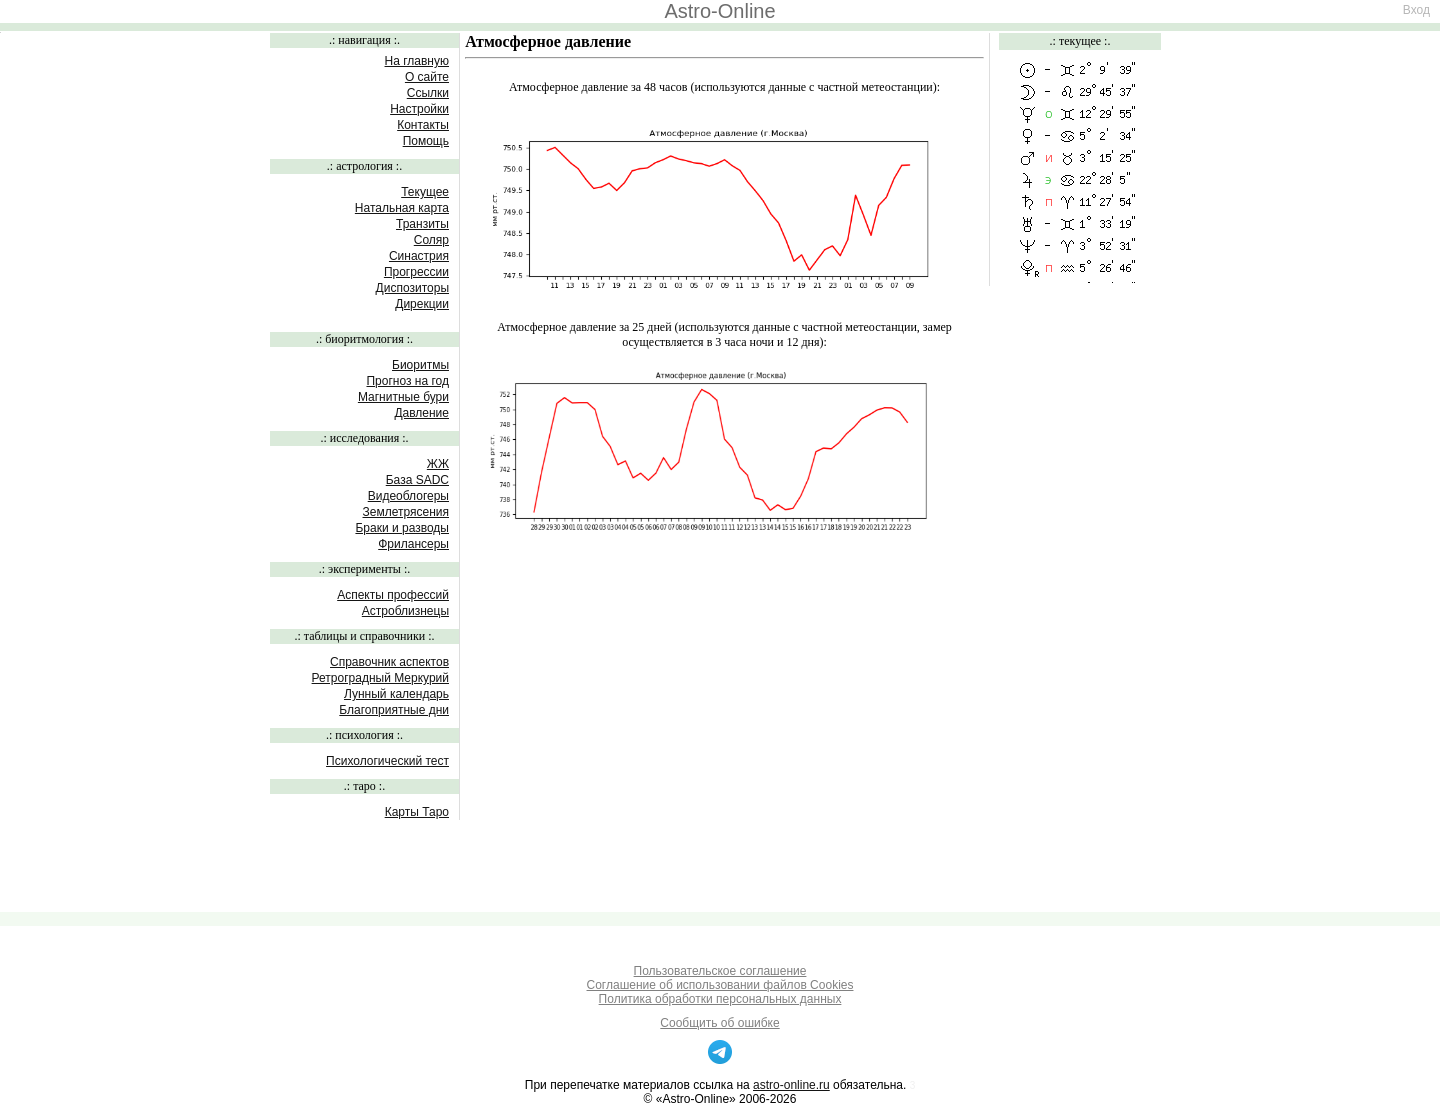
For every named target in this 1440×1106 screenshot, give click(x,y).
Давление (421, 413)
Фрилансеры (413, 544)
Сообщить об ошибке (719, 1023)
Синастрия (419, 256)
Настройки (419, 109)
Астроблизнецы (405, 611)
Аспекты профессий (393, 595)
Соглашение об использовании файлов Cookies (720, 985)
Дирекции (422, 304)
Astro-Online (719, 11)
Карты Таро (417, 812)
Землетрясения (406, 512)
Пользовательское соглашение (720, 971)
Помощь (426, 141)
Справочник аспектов (389, 662)
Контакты (423, 125)
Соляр (431, 240)
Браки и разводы (402, 528)
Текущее (425, 192)
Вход (1416, 10)
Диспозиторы (412, 288)
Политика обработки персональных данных (720, 999)
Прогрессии (416, 272)
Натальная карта (402, 208)
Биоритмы (420, 365)
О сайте (427, 77)
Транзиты (422, 224)
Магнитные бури (403, 397)
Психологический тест (387, 761)
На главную (417, 61)
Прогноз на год (407, 381)
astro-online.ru (791, 1085)
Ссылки (428, 93)
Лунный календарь (396, 694)
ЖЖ (438, 464)
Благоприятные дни (394, 710)
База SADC (417, 480)
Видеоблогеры (408, 496)
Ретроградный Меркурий (380, 678)
